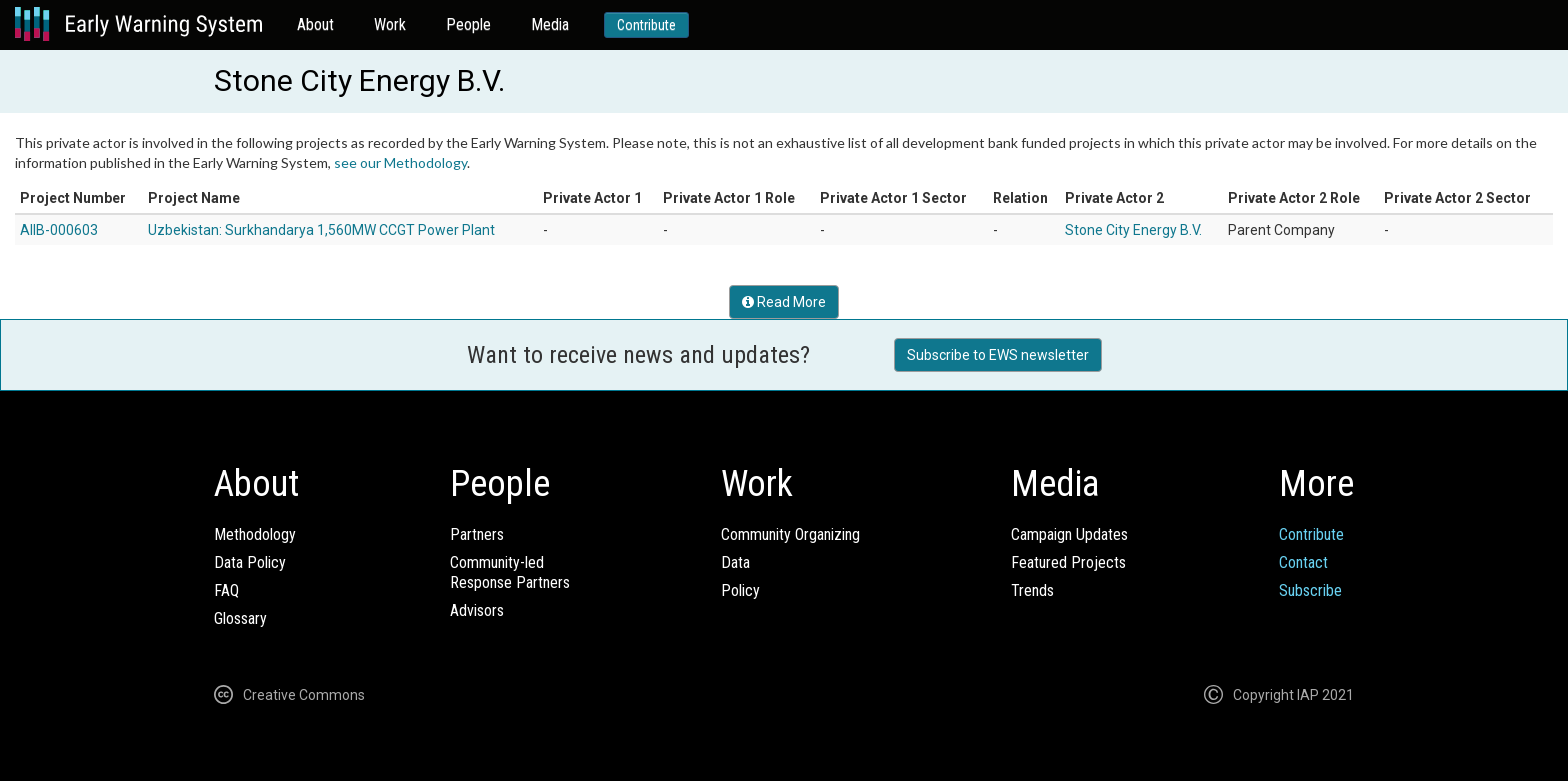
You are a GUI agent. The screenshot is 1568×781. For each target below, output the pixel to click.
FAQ (226, 590)
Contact (1303, 562)
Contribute (646, 25)
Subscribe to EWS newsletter (998, 355)
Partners (477, 534)
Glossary (240, 618)
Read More (784, 302)
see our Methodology (400, 162)
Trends (1032, 590)
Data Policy (250, 562)
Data (735, 562)
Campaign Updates (1069, 534)
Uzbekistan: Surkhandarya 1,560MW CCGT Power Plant (321, 230)
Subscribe (1310, 590)
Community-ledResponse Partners (510, 572)
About (315, 24)
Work (390, 24)
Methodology (255, 534)
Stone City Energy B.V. (1133, 230)
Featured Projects (1068, 562)
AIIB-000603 (59, 230)
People (468, 24)
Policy (740, 590)
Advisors (477, 610)
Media (550, 24)
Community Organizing (790, 534)
